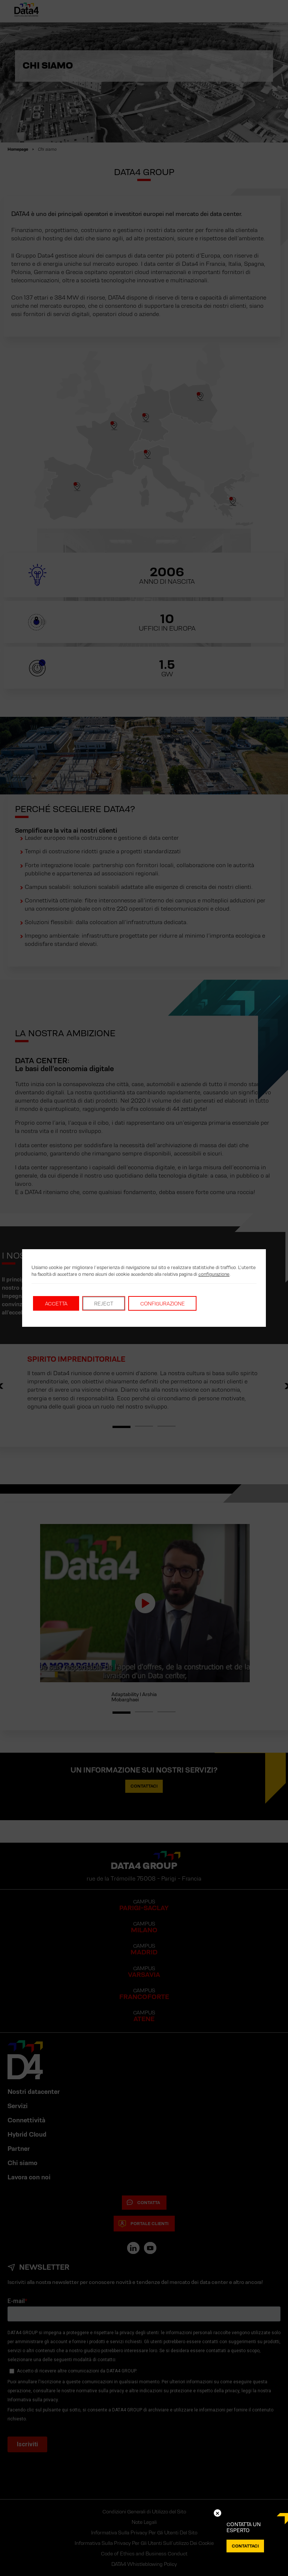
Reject (104, 1304)
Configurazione (163, 1304)
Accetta (56, 1304)
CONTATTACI (245, 2545)
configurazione (213, 1274)
